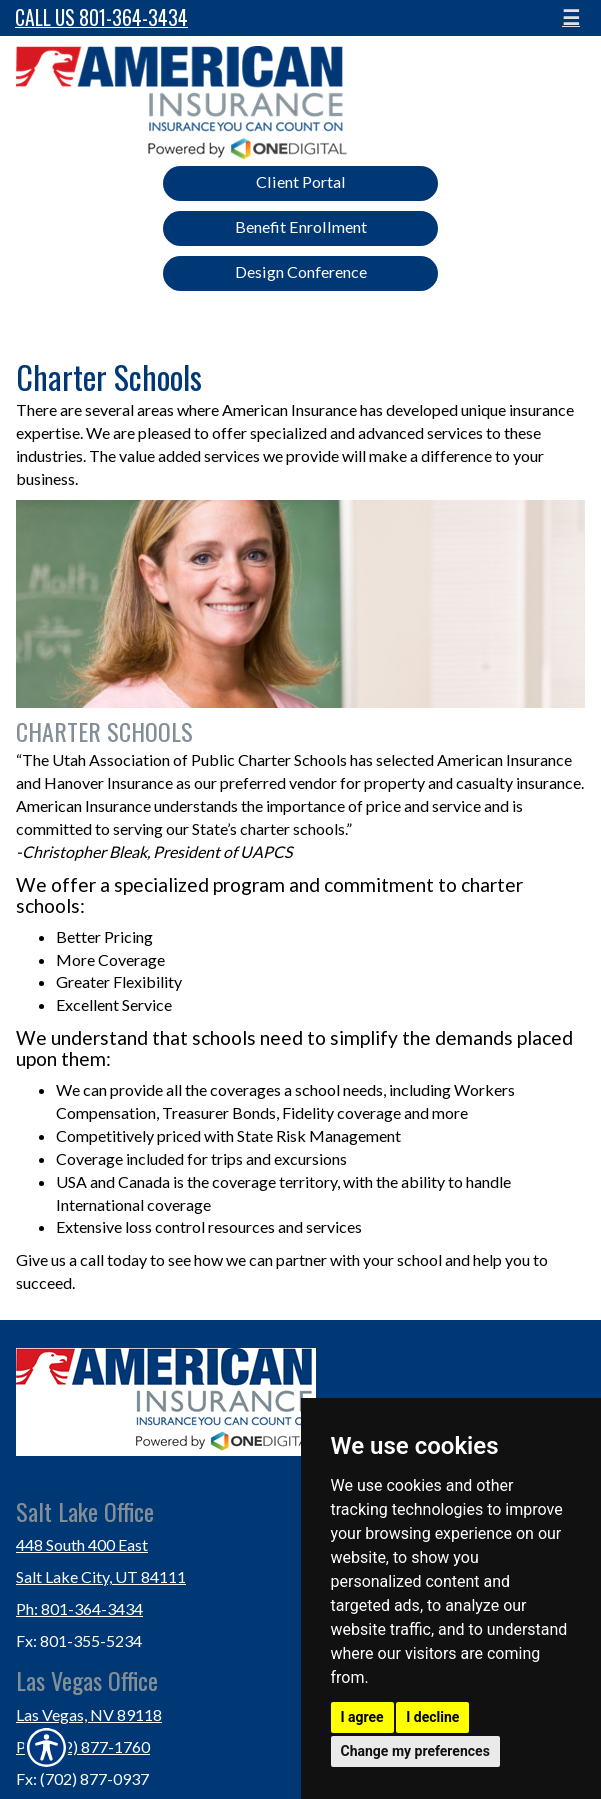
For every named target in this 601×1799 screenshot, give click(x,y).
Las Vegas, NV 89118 (89, 1714)
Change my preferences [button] (415, 1751)
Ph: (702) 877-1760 (83, 1746)
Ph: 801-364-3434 (79, 1608)
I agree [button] (362, 1717)
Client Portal (301, 181)
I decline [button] (432, 1717)
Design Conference (301, 271)
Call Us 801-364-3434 (101, 17)
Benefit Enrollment (301, 226)
